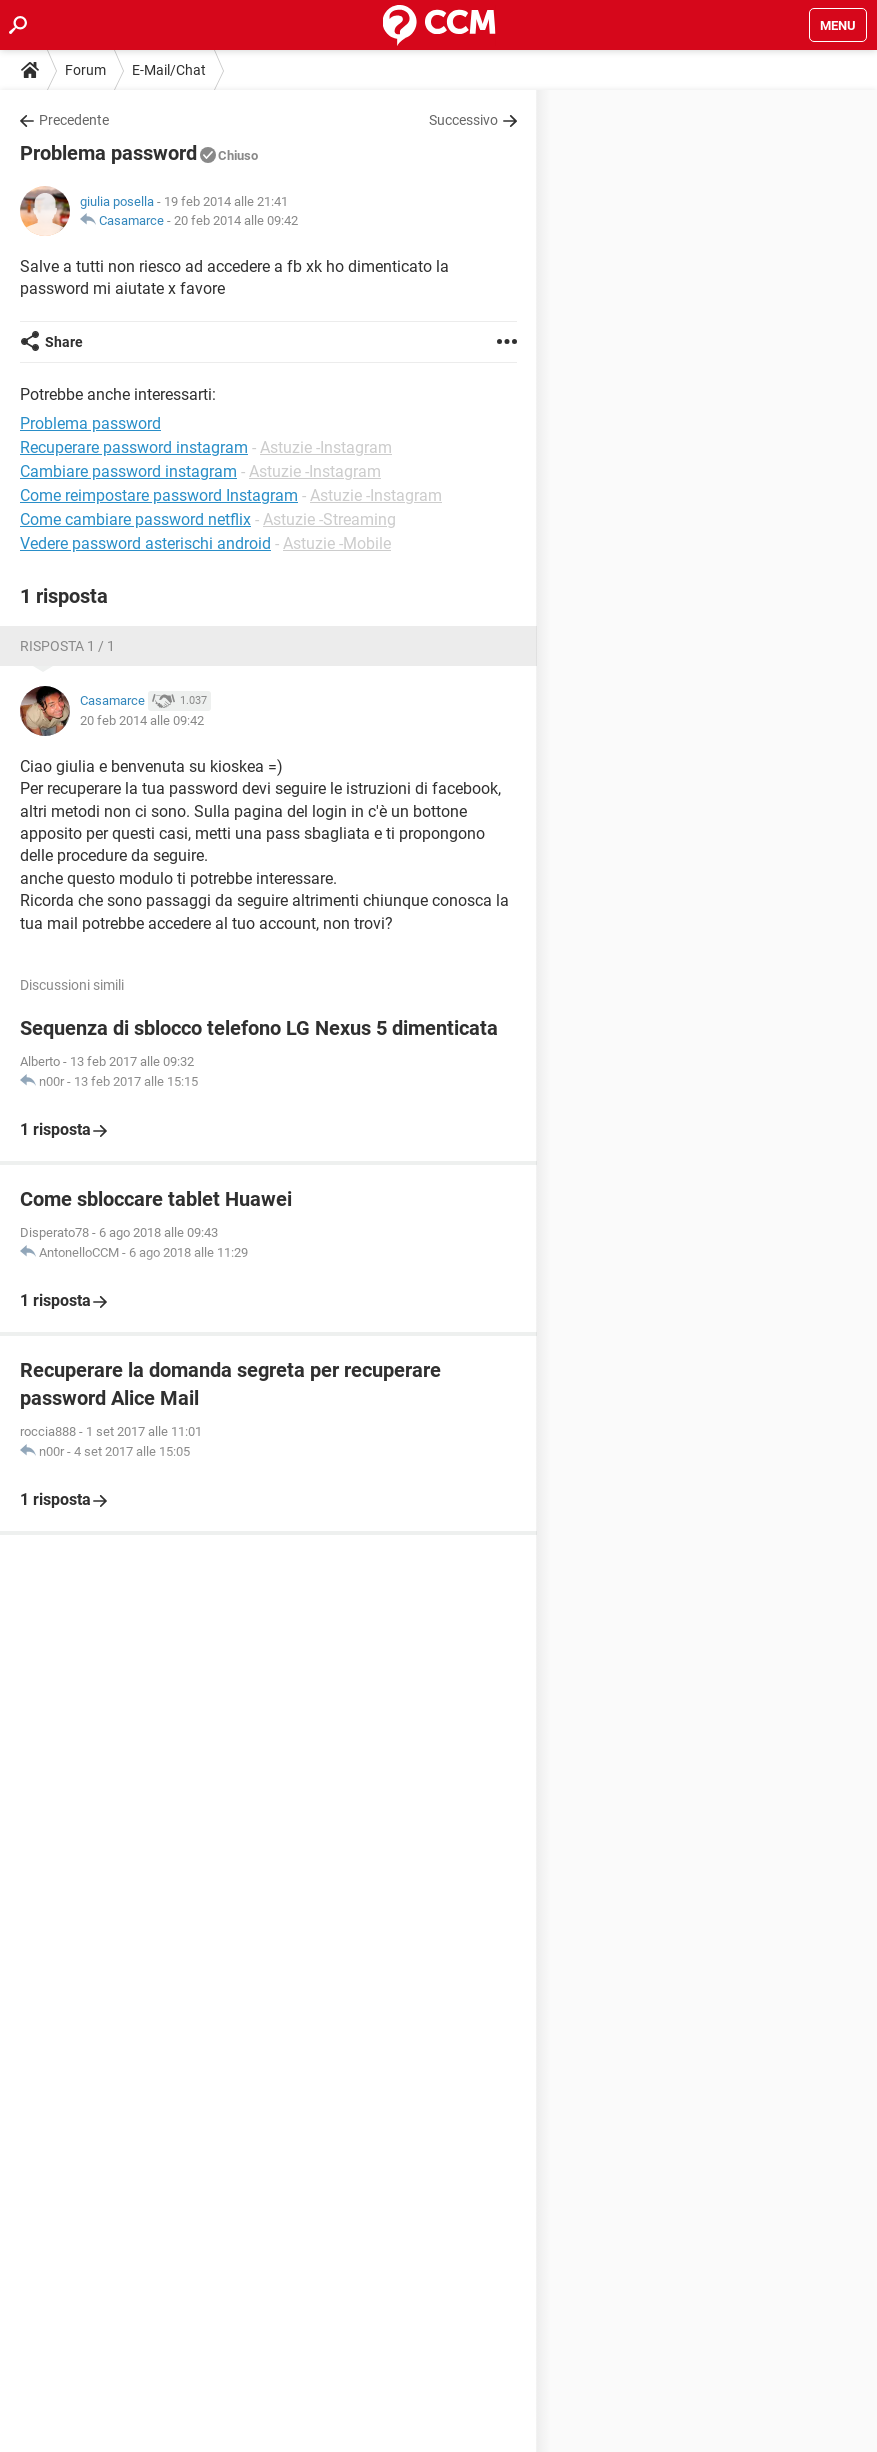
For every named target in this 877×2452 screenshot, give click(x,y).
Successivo (463, 120)
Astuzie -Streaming (329, 519)
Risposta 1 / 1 (67, 646)
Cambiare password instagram (128, 471)
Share (64, 342)
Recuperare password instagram (134, 447)
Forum (85, 70)
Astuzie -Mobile (337, 543)
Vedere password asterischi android (145, 543)
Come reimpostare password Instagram (159, 495)
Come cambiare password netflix (135, 519)
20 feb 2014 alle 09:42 (236, 220)
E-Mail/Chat (169, 70)
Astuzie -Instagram (326, 447)
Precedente (74, 120)
